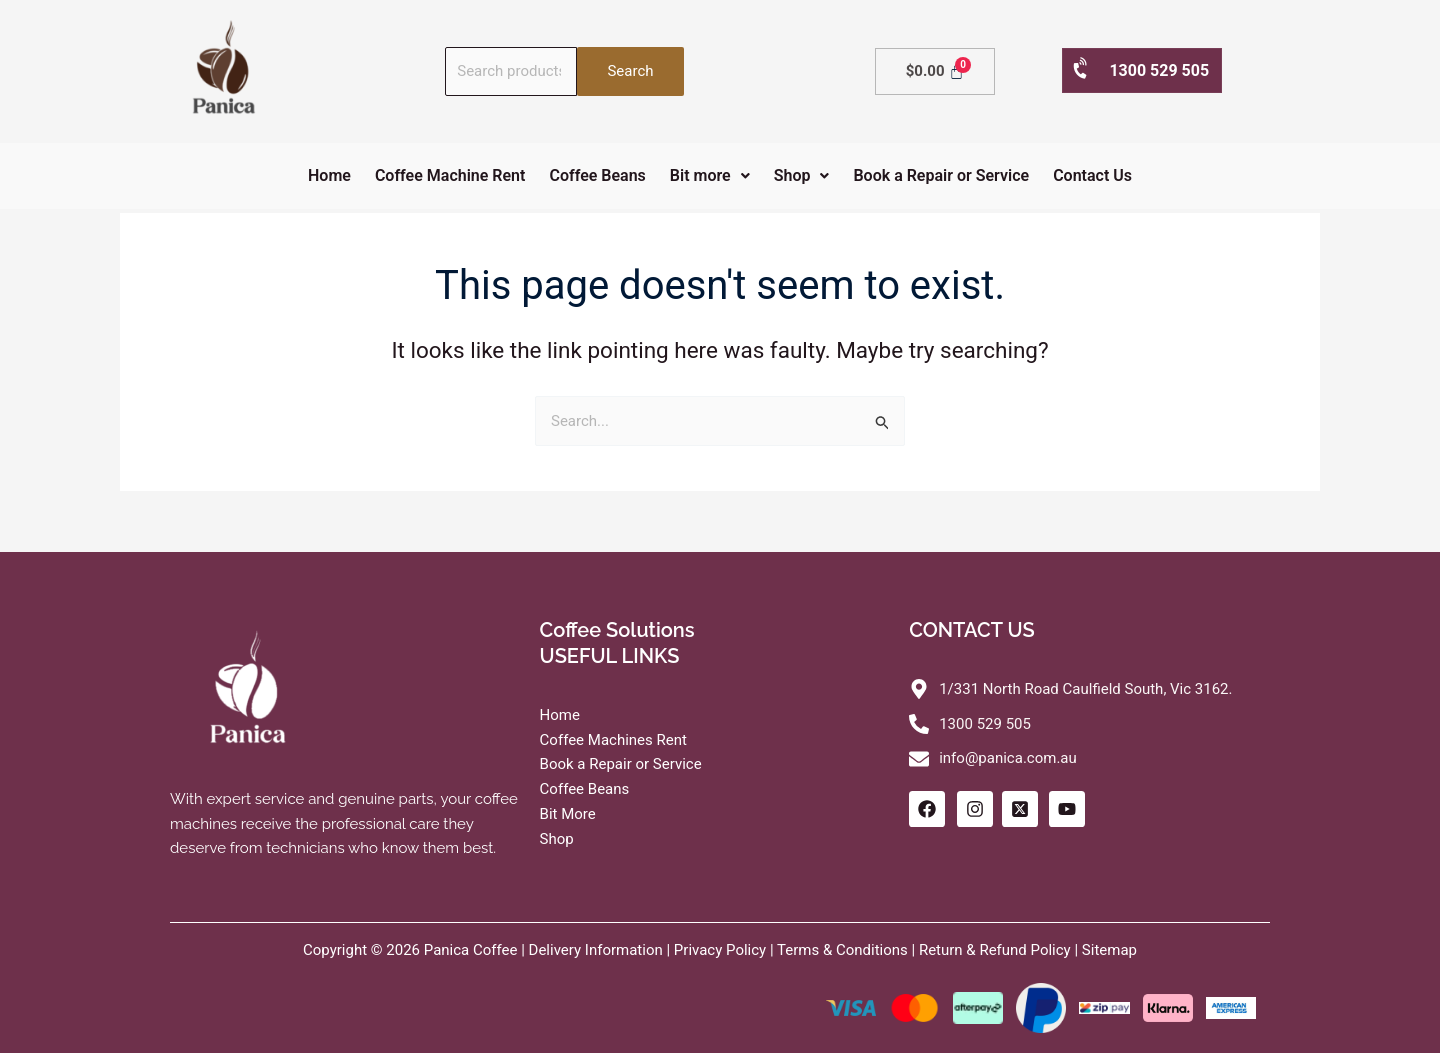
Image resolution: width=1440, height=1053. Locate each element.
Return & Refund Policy (995, 950)
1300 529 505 (1139, 69)
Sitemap (1109, 950)
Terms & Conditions (842, 950)
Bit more (710, 175)
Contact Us (1092, 175)
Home (329, 175)
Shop (802, 175)
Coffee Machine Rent (450, 175)
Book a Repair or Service (941, 175)
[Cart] (935, 71)
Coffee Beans (597, 175)
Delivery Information (596, 950)
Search (630, 71)
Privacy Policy (720, 950)
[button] (710, 176)
